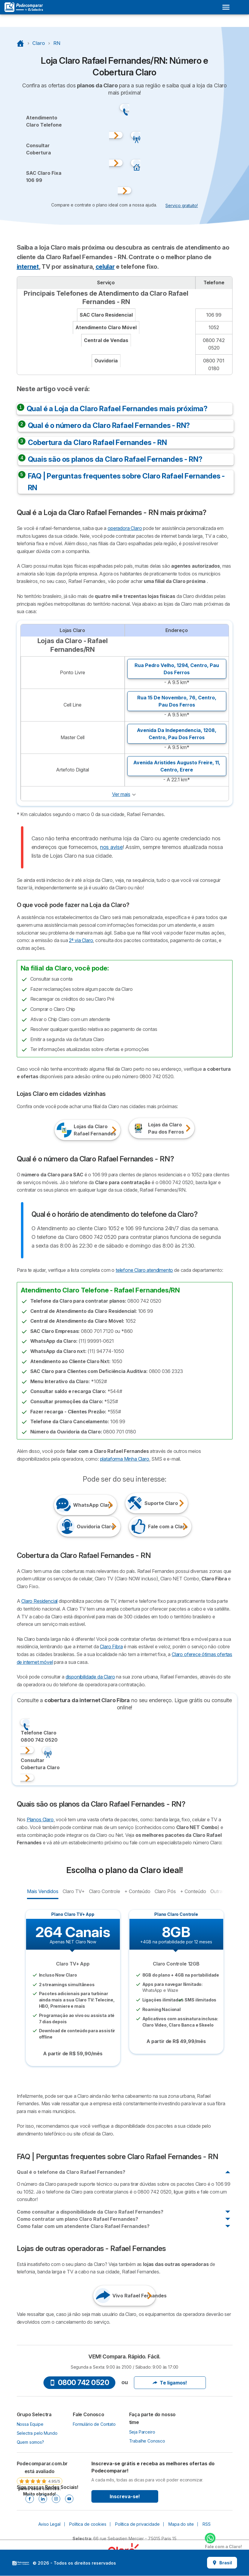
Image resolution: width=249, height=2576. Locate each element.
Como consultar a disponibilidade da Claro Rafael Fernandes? (90, 2212)
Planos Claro (40, 1819)
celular (105, 266)
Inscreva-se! (125, 2496)
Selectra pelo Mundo (37, 2433)
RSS (207, 2524)
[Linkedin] (43, 2499)
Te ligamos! (170, 2383)
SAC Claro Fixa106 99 (43, 176)
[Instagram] (56, 2499)
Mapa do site (181, 2524)
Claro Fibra (111, 1647)
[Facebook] (29, 2499)
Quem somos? (30, 2442)
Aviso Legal (49, 2524)
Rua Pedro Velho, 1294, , (177, 668)
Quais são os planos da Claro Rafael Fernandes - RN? (115, 459)
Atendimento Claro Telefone (44, 121)
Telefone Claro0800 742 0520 (39, 1736)
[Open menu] (226, 7)
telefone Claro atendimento (144, 1270)
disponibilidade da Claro (90, 1677)
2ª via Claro (81, 940)
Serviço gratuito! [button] (181, 205)
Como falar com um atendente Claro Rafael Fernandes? (83, 2226)
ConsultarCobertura (38, 149)
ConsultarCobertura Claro (40, 1763)
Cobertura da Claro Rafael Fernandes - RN (97, 442)
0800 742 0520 (79, 2382)
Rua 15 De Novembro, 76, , (176, 701)
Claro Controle (104, 1891)
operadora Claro (125, 528)
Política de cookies (87, 2524)
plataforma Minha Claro (124, 1459)
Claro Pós (165, 1891)
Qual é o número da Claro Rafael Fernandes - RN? (109, 425)
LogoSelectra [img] (20, 2563)
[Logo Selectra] (23, 7)
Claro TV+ (73, 1891)
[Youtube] (69, 2499)
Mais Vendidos (42, 1891)
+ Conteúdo (137, 1891)
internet (28, 266)
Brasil (222, 2562)
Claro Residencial (39, 1601)
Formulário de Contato (94, 2424)
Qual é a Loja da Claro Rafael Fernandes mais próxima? (117, 408)
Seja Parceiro (142, 2431)
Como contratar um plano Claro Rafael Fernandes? (77, 2219)
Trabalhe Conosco (147, 2440)
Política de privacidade (137, 2524)
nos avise (111, 847)
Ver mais (121, 794)
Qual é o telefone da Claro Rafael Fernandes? (71, 2172)
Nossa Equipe (30, 2424)
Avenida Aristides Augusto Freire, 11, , (176, 766)
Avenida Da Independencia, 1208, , (176, 733)
